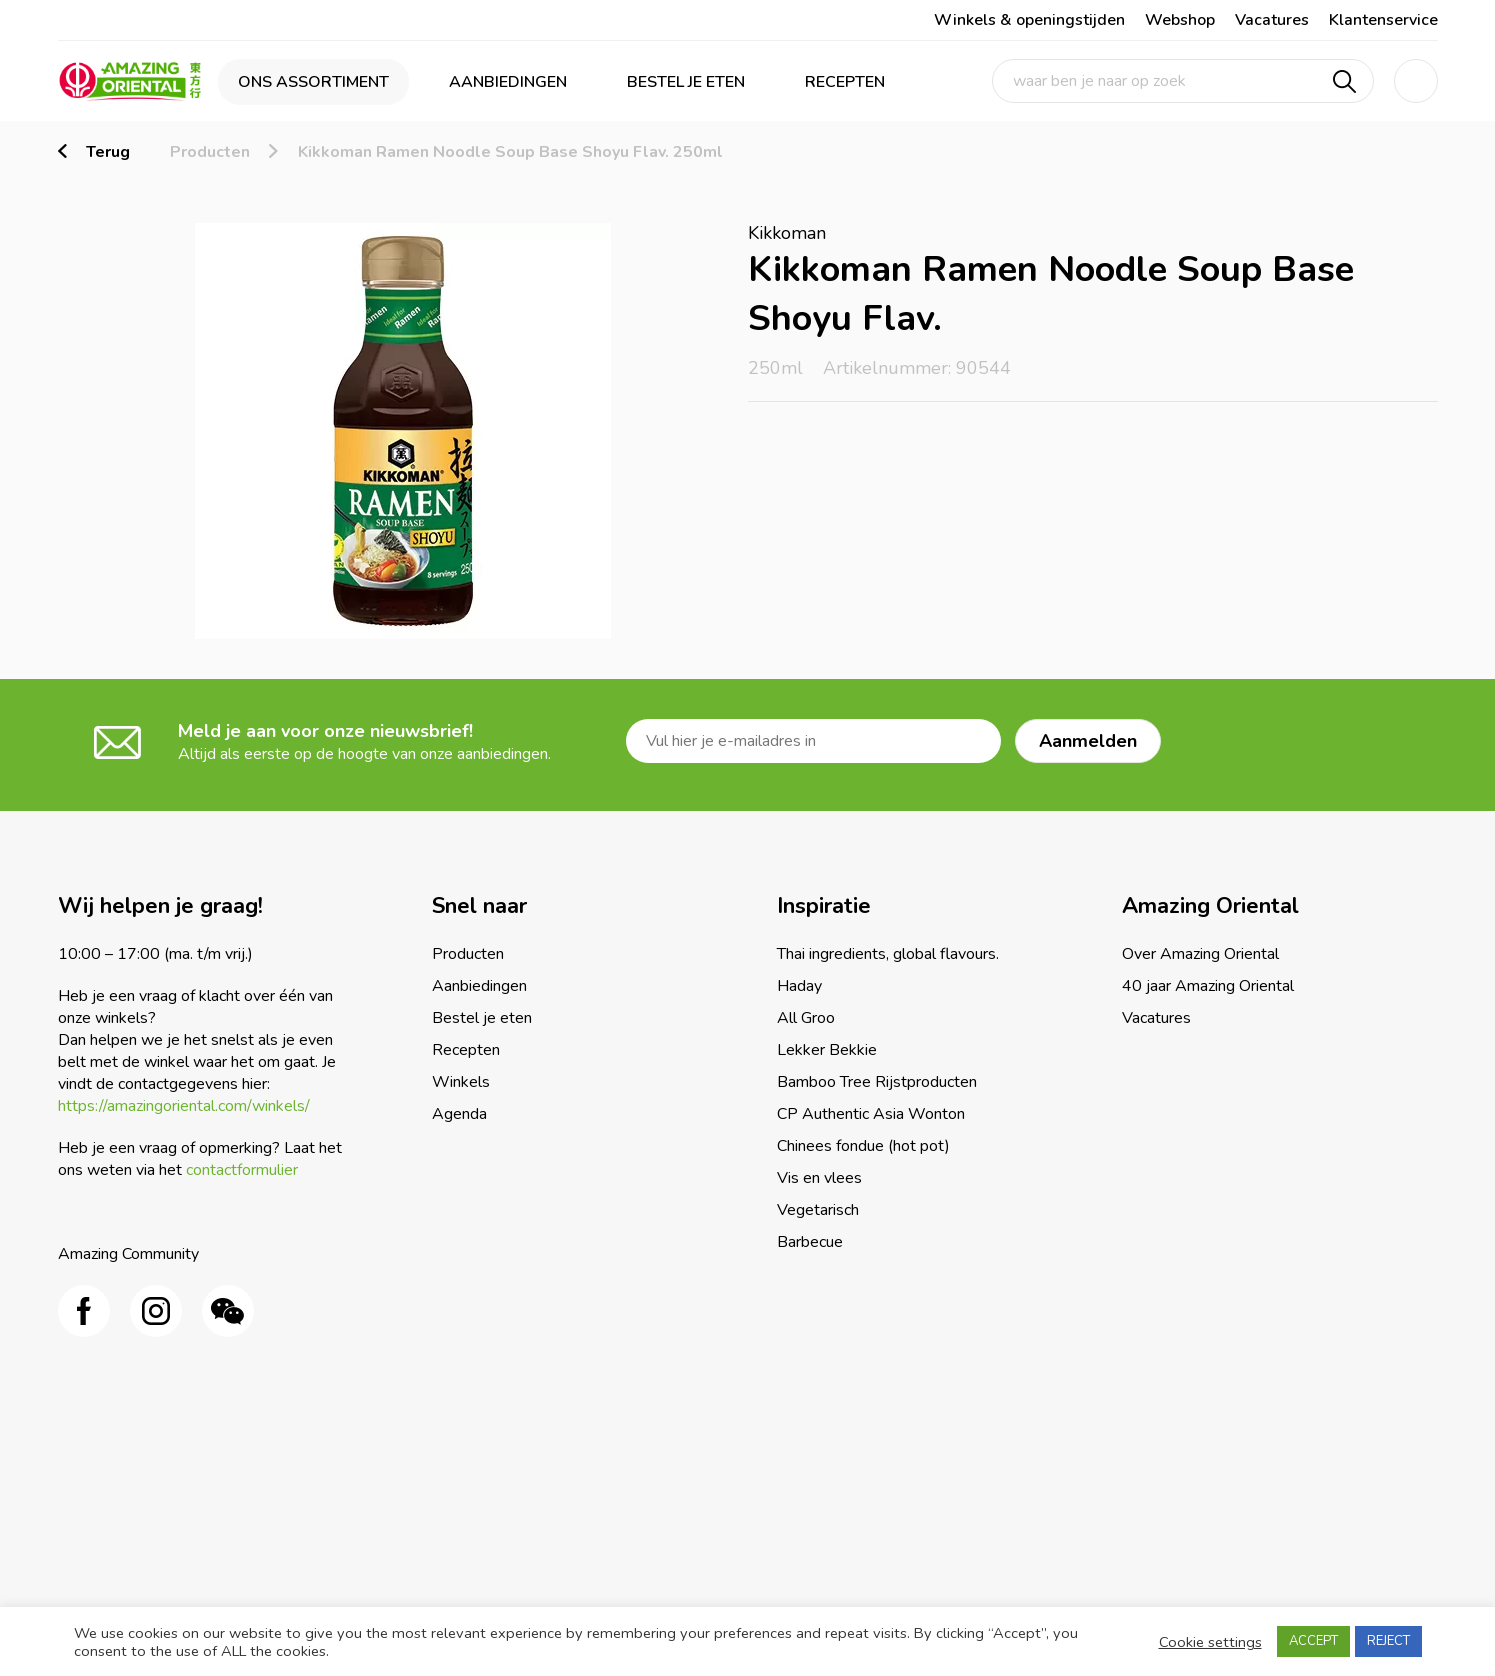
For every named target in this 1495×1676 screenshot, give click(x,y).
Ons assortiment (313, 82)
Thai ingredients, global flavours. (888, 954)
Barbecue (810, 1242)
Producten (210, 152)
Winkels (461, 1082)
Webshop (1180, 20)
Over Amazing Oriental (1200, 954)
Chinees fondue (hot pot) (863, 1146)
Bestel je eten (686, 82)
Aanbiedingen (508, 82)
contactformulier (242, 1170)
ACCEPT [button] (1313, 1641)
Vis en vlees (819, 1178)
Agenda (459, 1114)
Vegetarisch (818, 1210)
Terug (108, 152)
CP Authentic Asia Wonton (871, 1114)
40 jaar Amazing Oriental (1208, 986)
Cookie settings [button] (1210, 1642)
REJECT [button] (1388, 1641)
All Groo (806, 1018)
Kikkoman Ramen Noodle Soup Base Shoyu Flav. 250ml (510, 152)
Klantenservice (1383, 20)
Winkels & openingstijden (1029, 20)
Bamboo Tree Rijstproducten (877, 1082)
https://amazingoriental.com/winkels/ (184, 1106)
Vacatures (1272, 20)
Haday (799, 986)
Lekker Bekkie (827, 1050)
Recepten (845, 82)
